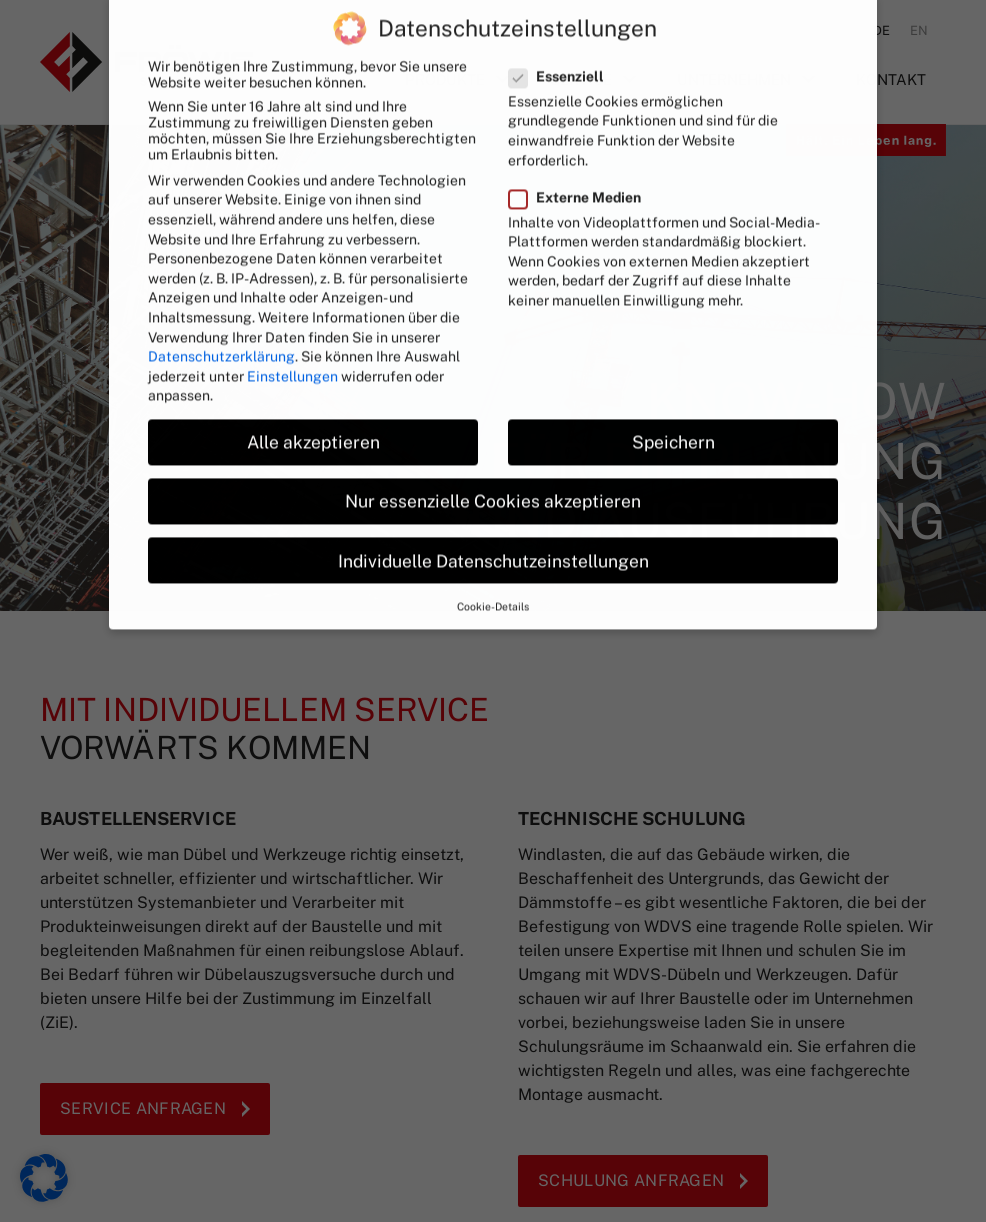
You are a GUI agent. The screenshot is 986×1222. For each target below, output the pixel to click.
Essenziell (562, 45)
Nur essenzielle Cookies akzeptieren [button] (493, 470)
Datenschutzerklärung (221, 325)
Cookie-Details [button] (493, 575)
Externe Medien (581, 166)
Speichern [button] (673, 411)
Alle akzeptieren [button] (313, 411)
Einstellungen (292, 345)
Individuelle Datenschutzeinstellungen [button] (493, 529)
